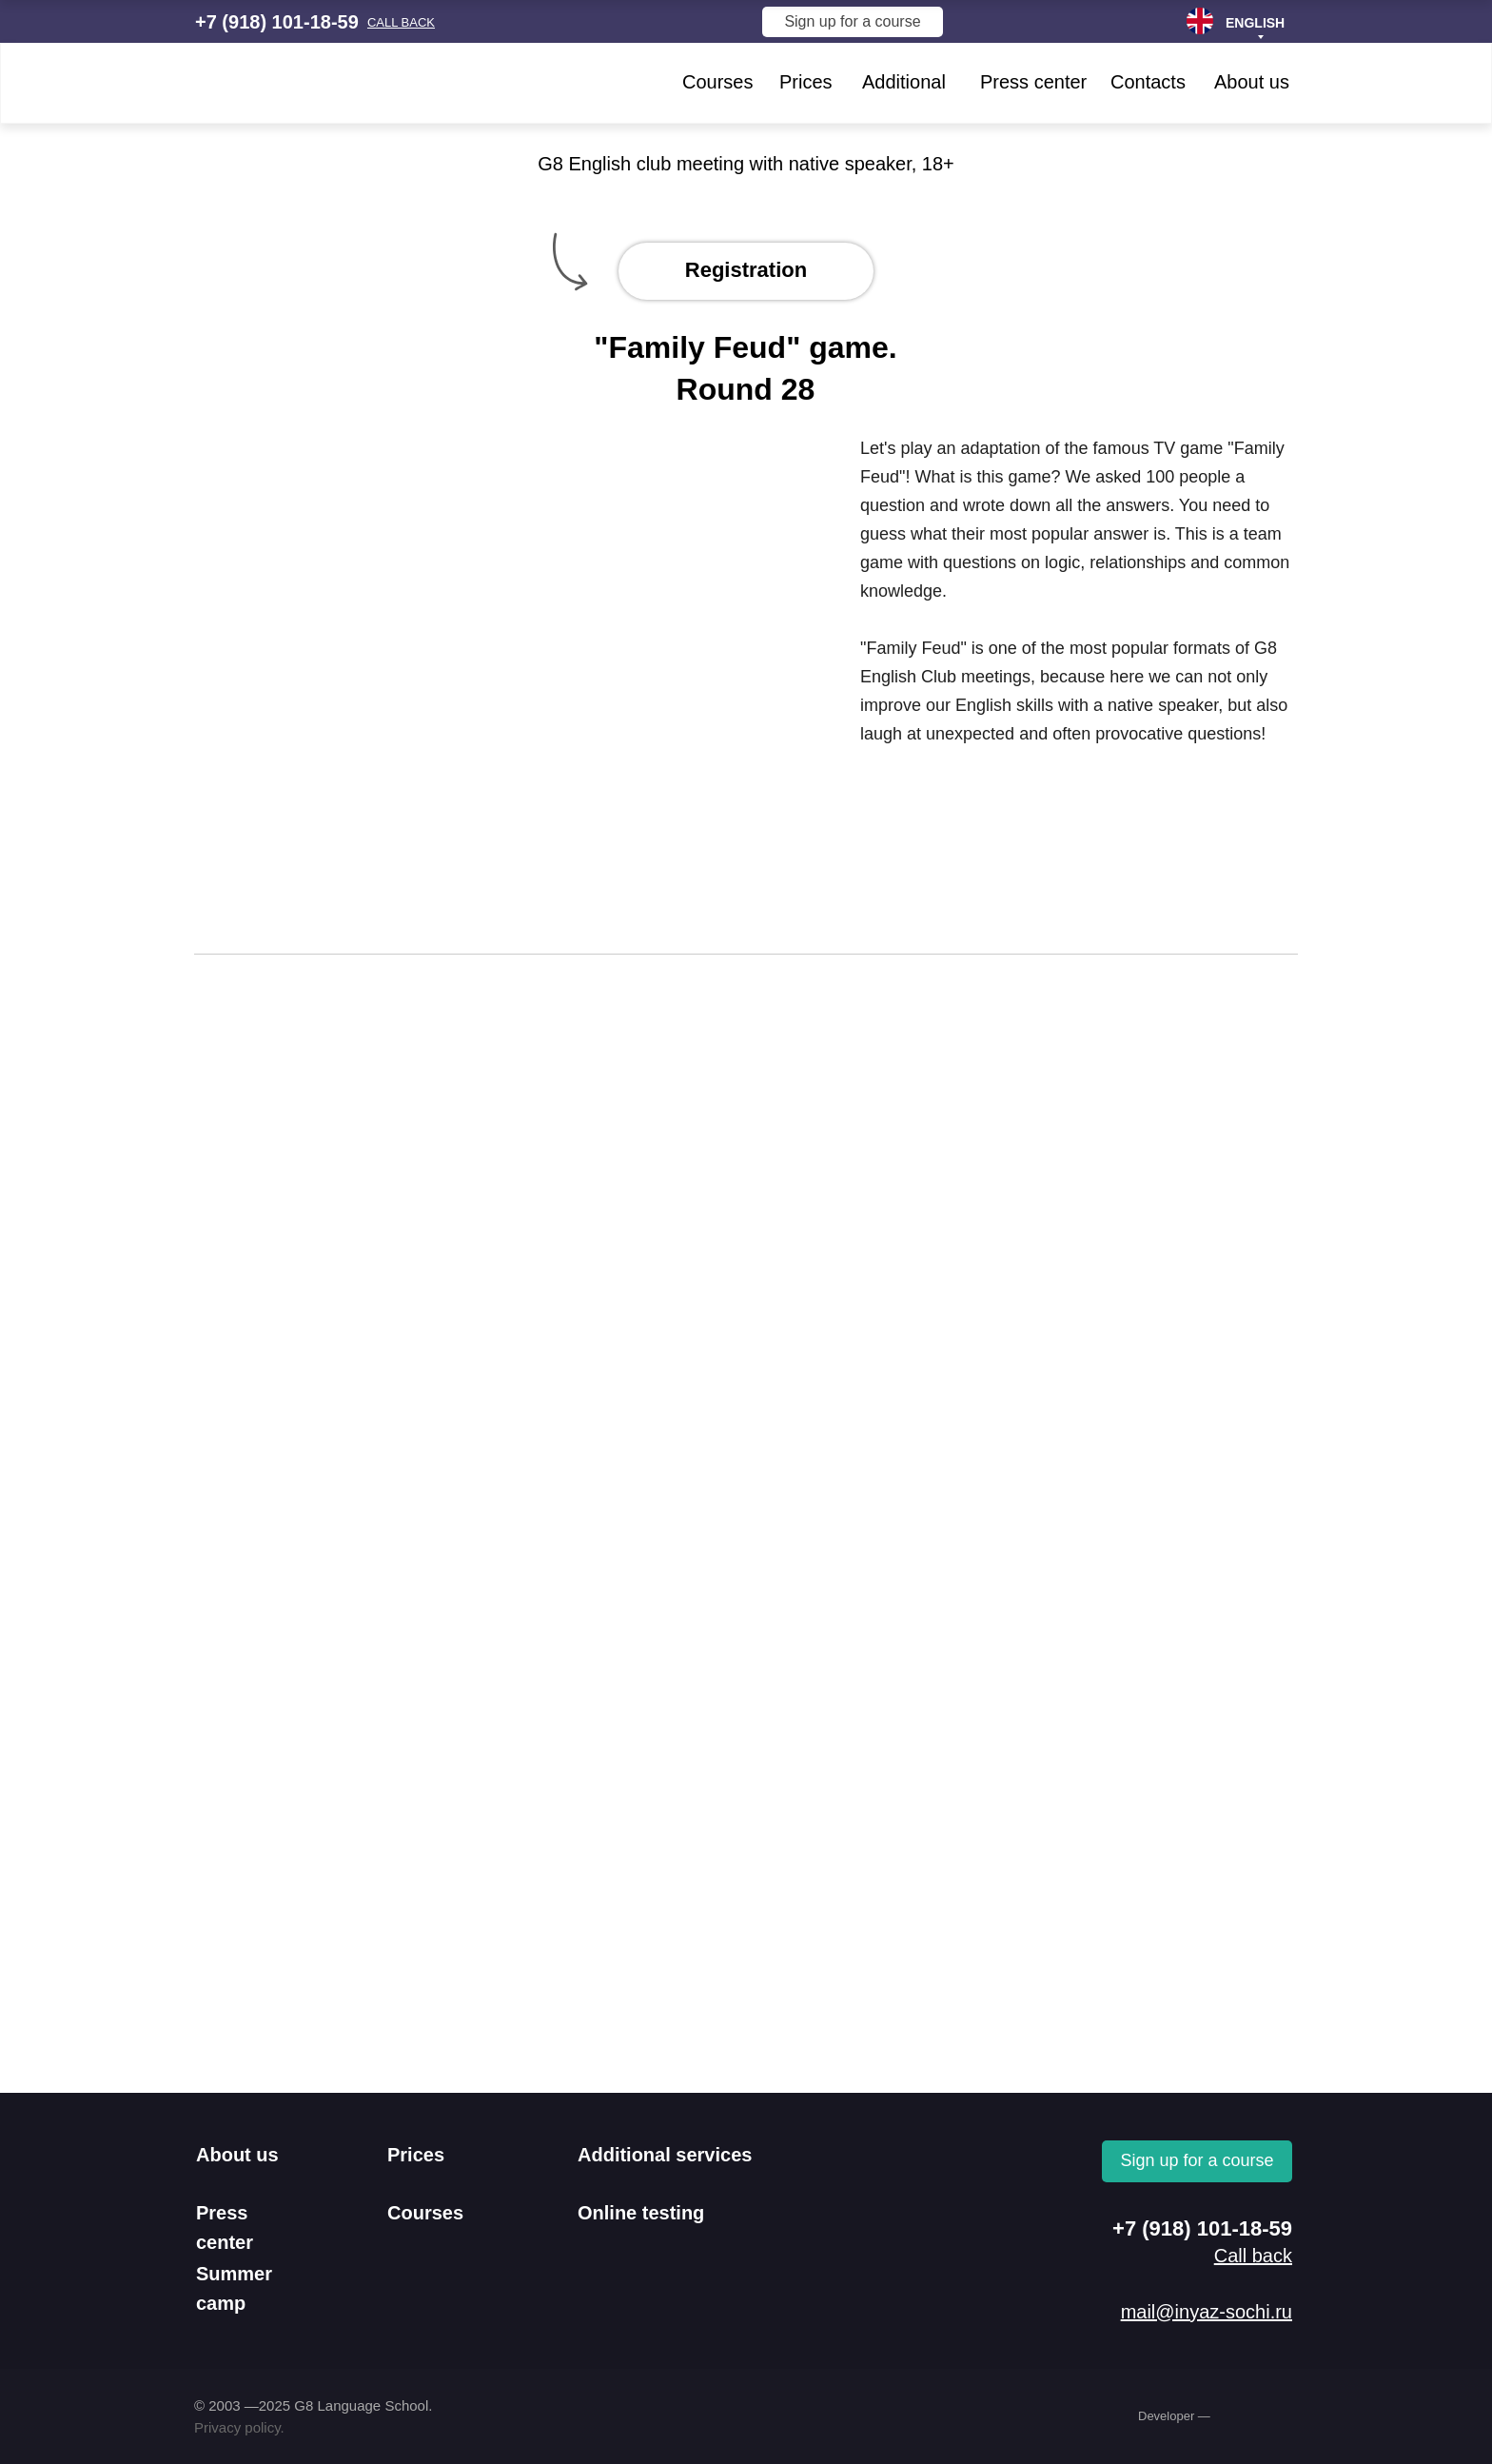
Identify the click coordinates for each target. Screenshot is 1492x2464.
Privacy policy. (239, 2427)
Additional (904, 81)
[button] (401, 22)
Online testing (641, 2212)
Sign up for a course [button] (852, 21)
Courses (717, 81)
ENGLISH (1255, 22)
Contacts (1148, 81)
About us (1251, 81)
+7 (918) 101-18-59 (277, 21)
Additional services (665, 2154)
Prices (806, 81)
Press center (1033, 81)
